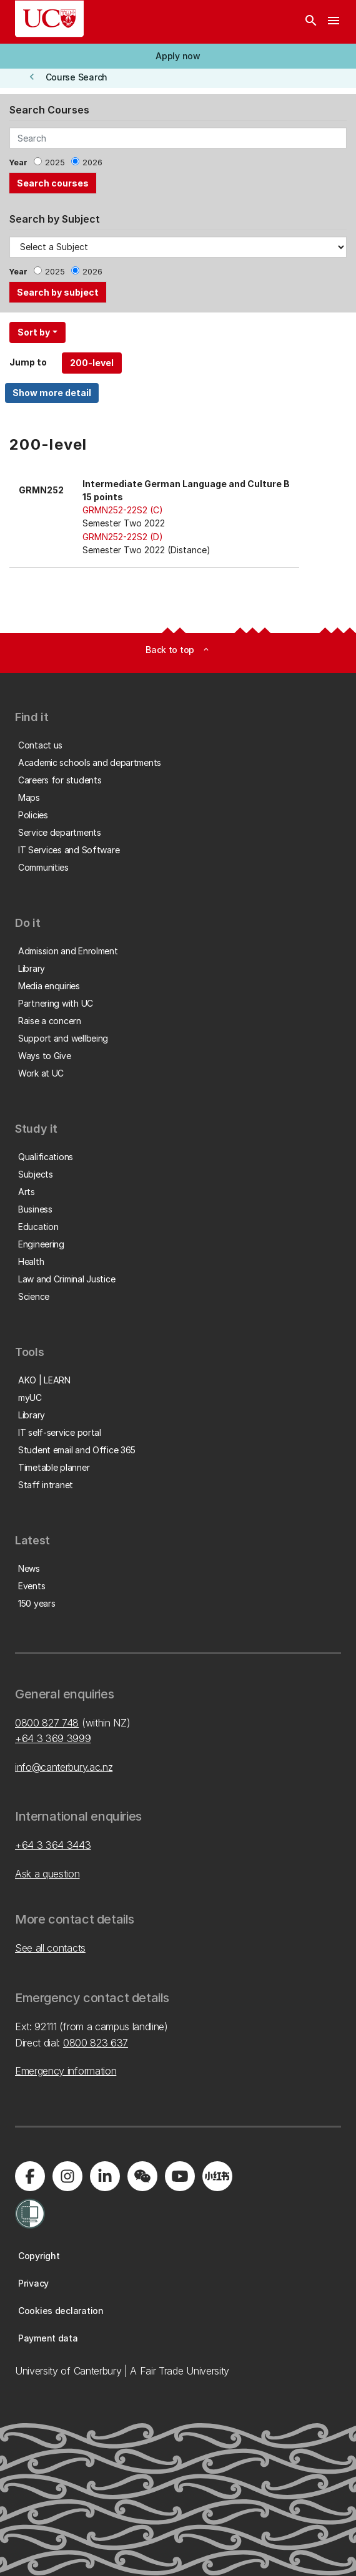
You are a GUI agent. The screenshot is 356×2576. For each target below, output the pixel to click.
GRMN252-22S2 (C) (122, 510)
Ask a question (47, 1873)
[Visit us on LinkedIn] (105, 2176)
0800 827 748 (47, 1723)
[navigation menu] (333, 22)
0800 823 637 (95, 2042)
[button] (178, 56)
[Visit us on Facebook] (30, 2176)
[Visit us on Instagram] (67, 2176)
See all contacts (50, 1948)
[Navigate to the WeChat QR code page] (142, 2176)
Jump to (28, 362)
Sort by (33, 332)
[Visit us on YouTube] (180, 2176)
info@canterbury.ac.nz (63, 1767)
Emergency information (65, 2071)
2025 (55, 162)
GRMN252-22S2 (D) (122, 536)
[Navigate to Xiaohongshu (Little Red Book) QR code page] (217, 2176)
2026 (92, 162)
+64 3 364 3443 (53, 1845)
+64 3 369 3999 (53, 1738)
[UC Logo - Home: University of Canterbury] (49, 18)
